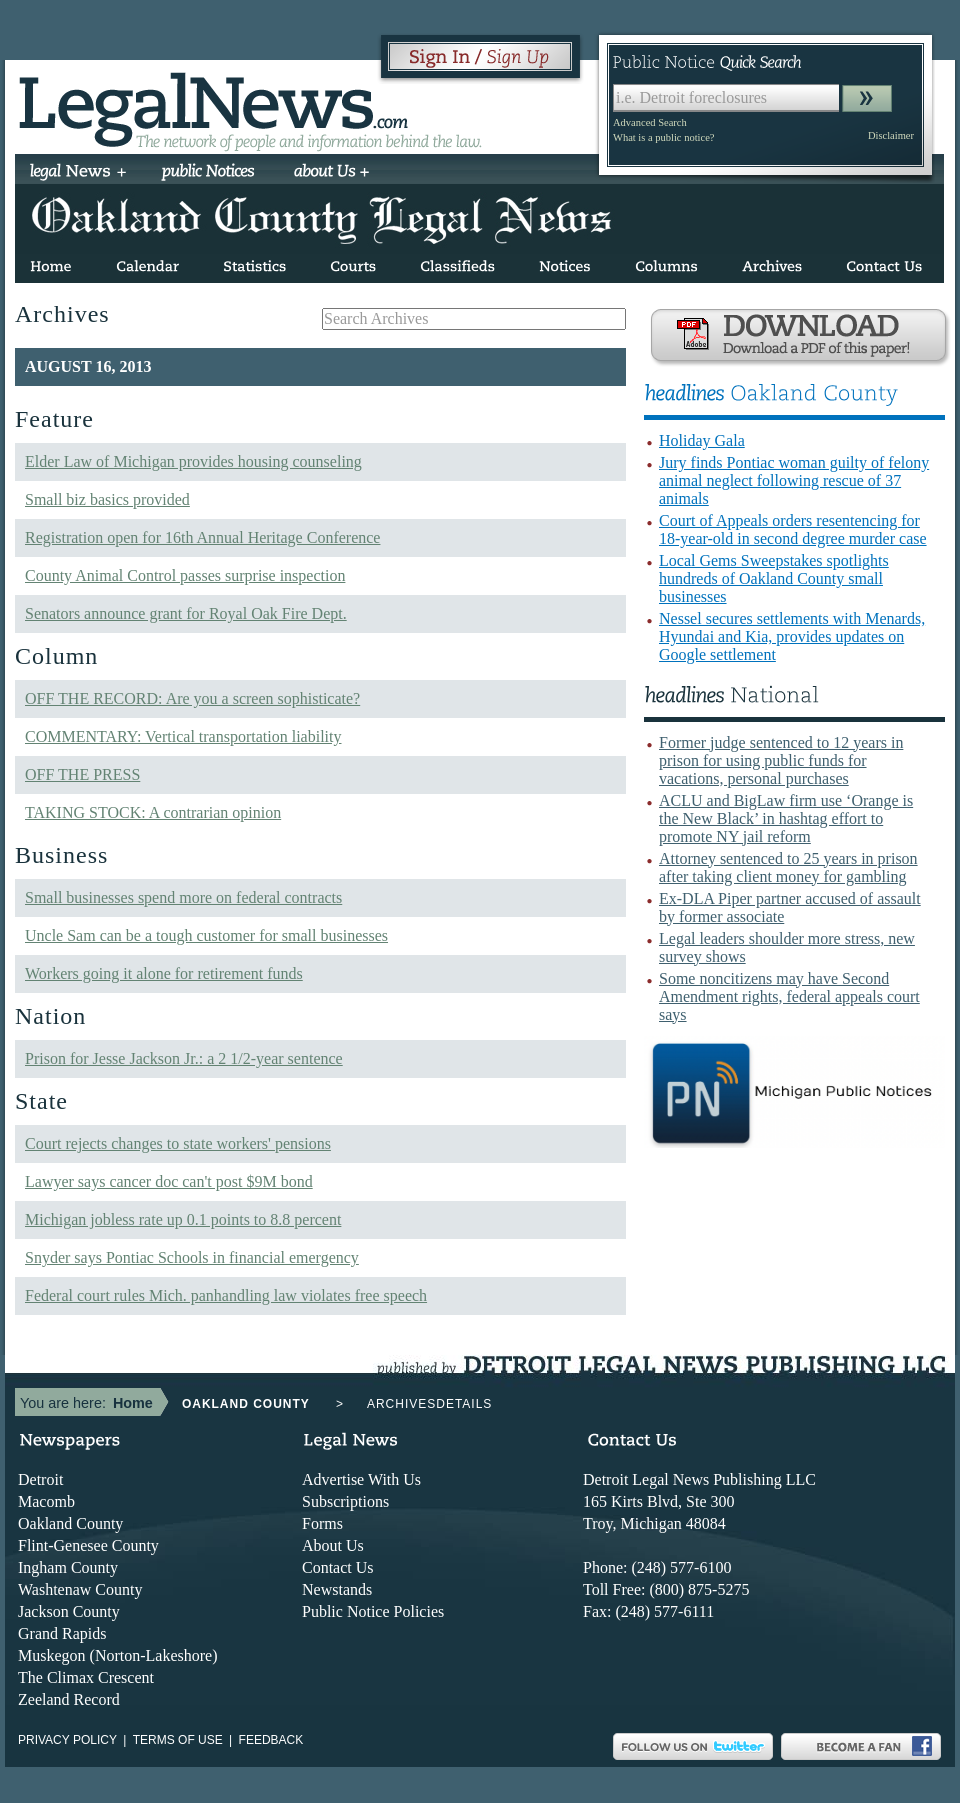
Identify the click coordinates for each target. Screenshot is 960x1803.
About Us (333, 1545)
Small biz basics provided (107, 499)
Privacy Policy (67, 1740)
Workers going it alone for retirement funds (164, 973)
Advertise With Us (361, 1479)
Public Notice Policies (373, 1611)
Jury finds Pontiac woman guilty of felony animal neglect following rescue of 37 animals (794, 480)
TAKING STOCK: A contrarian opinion (153, 812)
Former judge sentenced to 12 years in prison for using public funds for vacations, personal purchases (781, 760)
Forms (322, 1523)
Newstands (337, 1589)
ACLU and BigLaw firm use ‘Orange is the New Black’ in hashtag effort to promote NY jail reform (786, 818)
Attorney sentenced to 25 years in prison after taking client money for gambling (788, 867)
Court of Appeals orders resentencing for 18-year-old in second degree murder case (793, 529)
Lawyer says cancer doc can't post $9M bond (169, 1181)
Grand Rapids (62, 1633)
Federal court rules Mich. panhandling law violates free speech (226, 1295)
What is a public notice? (663, 137)
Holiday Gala (702, 440)
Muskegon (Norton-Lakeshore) (118, 1655)
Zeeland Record (69, 1699)
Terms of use (178, 1740)
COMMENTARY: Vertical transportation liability (183, 736)
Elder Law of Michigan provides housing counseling (193, 461)
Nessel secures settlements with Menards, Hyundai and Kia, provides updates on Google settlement (792, 636)
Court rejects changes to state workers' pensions (178, 1143)
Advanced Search (650, 122)
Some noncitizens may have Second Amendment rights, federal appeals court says (789, 996)
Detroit (40, 1479)
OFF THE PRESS (82, 774)
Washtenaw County (80, 1589)
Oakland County (70, 1523)
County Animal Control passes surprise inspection (185, 575)
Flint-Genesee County (88, 1545)
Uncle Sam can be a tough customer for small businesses (206, 935)
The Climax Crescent (86, 1677)
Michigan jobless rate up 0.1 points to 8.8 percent (183, 1219)
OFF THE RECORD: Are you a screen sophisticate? (192, 698)
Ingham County (68, 1567)
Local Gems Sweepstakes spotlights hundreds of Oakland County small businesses (774, 578)
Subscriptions (345, 1501)
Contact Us (338, 1567)
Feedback (271, 1740)
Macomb (46, 1501)
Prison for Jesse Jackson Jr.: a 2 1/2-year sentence (184, 1058)
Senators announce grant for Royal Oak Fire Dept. (186, 613)
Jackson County (69, 1611)
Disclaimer (891, 135)
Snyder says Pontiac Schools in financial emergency (192, 1257)
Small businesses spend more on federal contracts (183, 897)
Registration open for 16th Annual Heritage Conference (202, 537)
